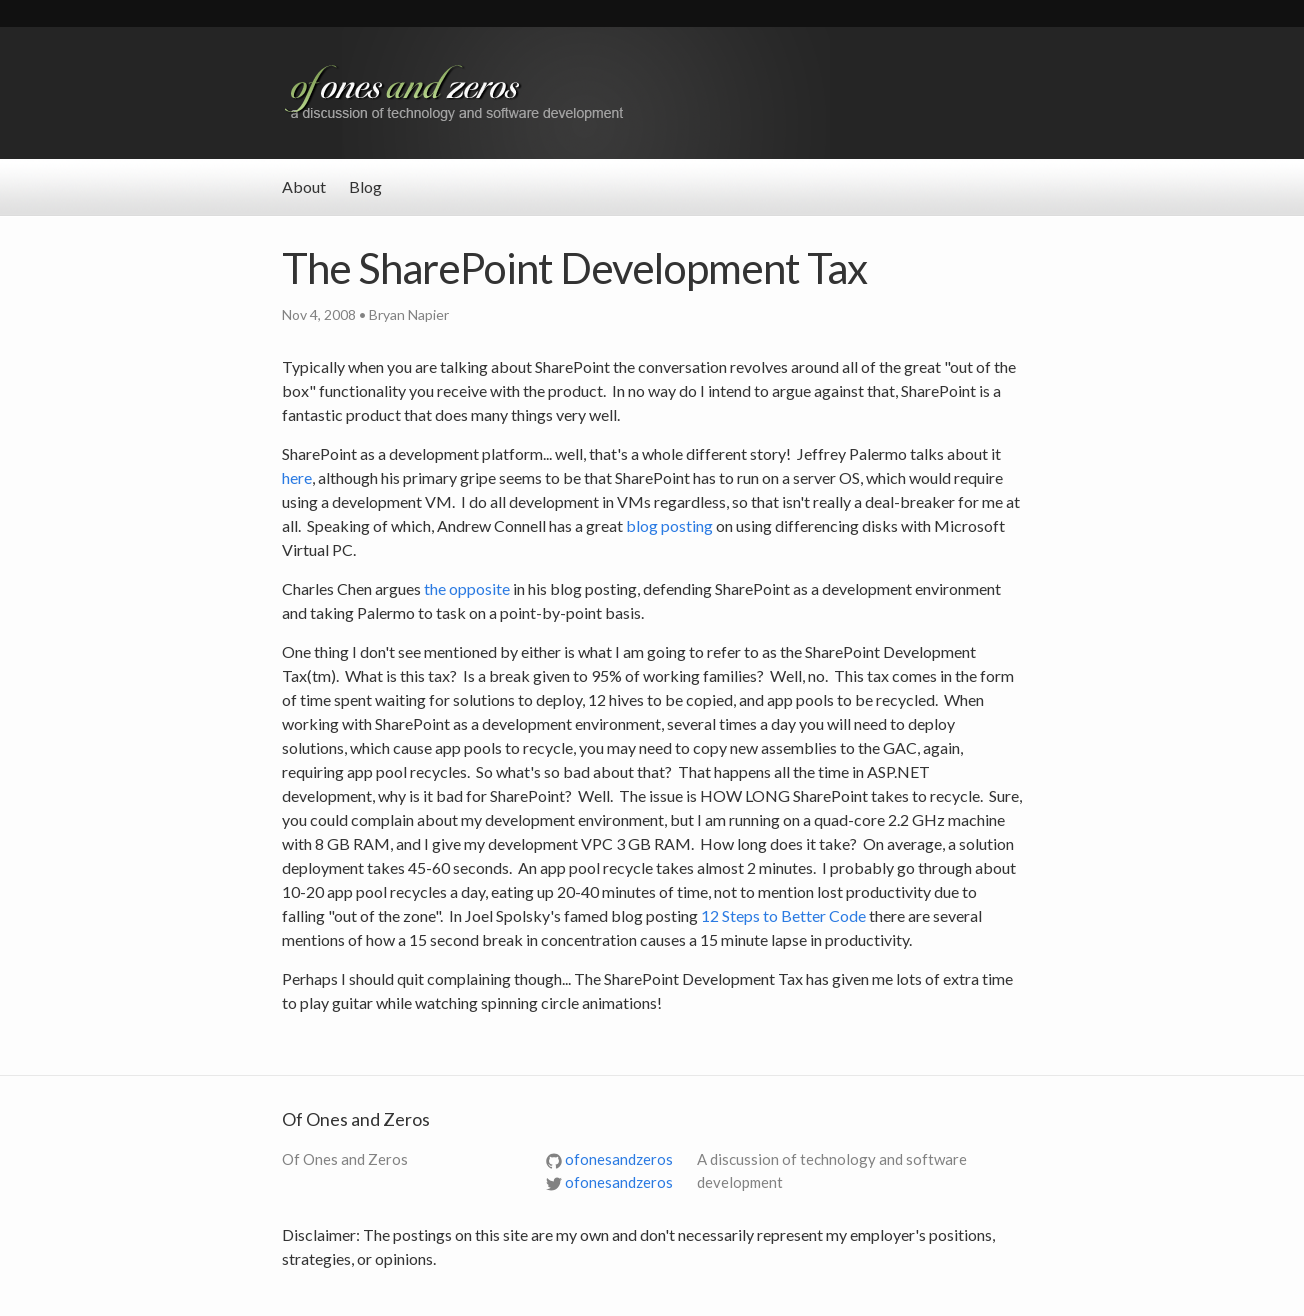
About (304, 186)
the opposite (467, 588)
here (297, 477)
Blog (365, 186)
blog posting (669, 525)
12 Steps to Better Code (783, 915)
